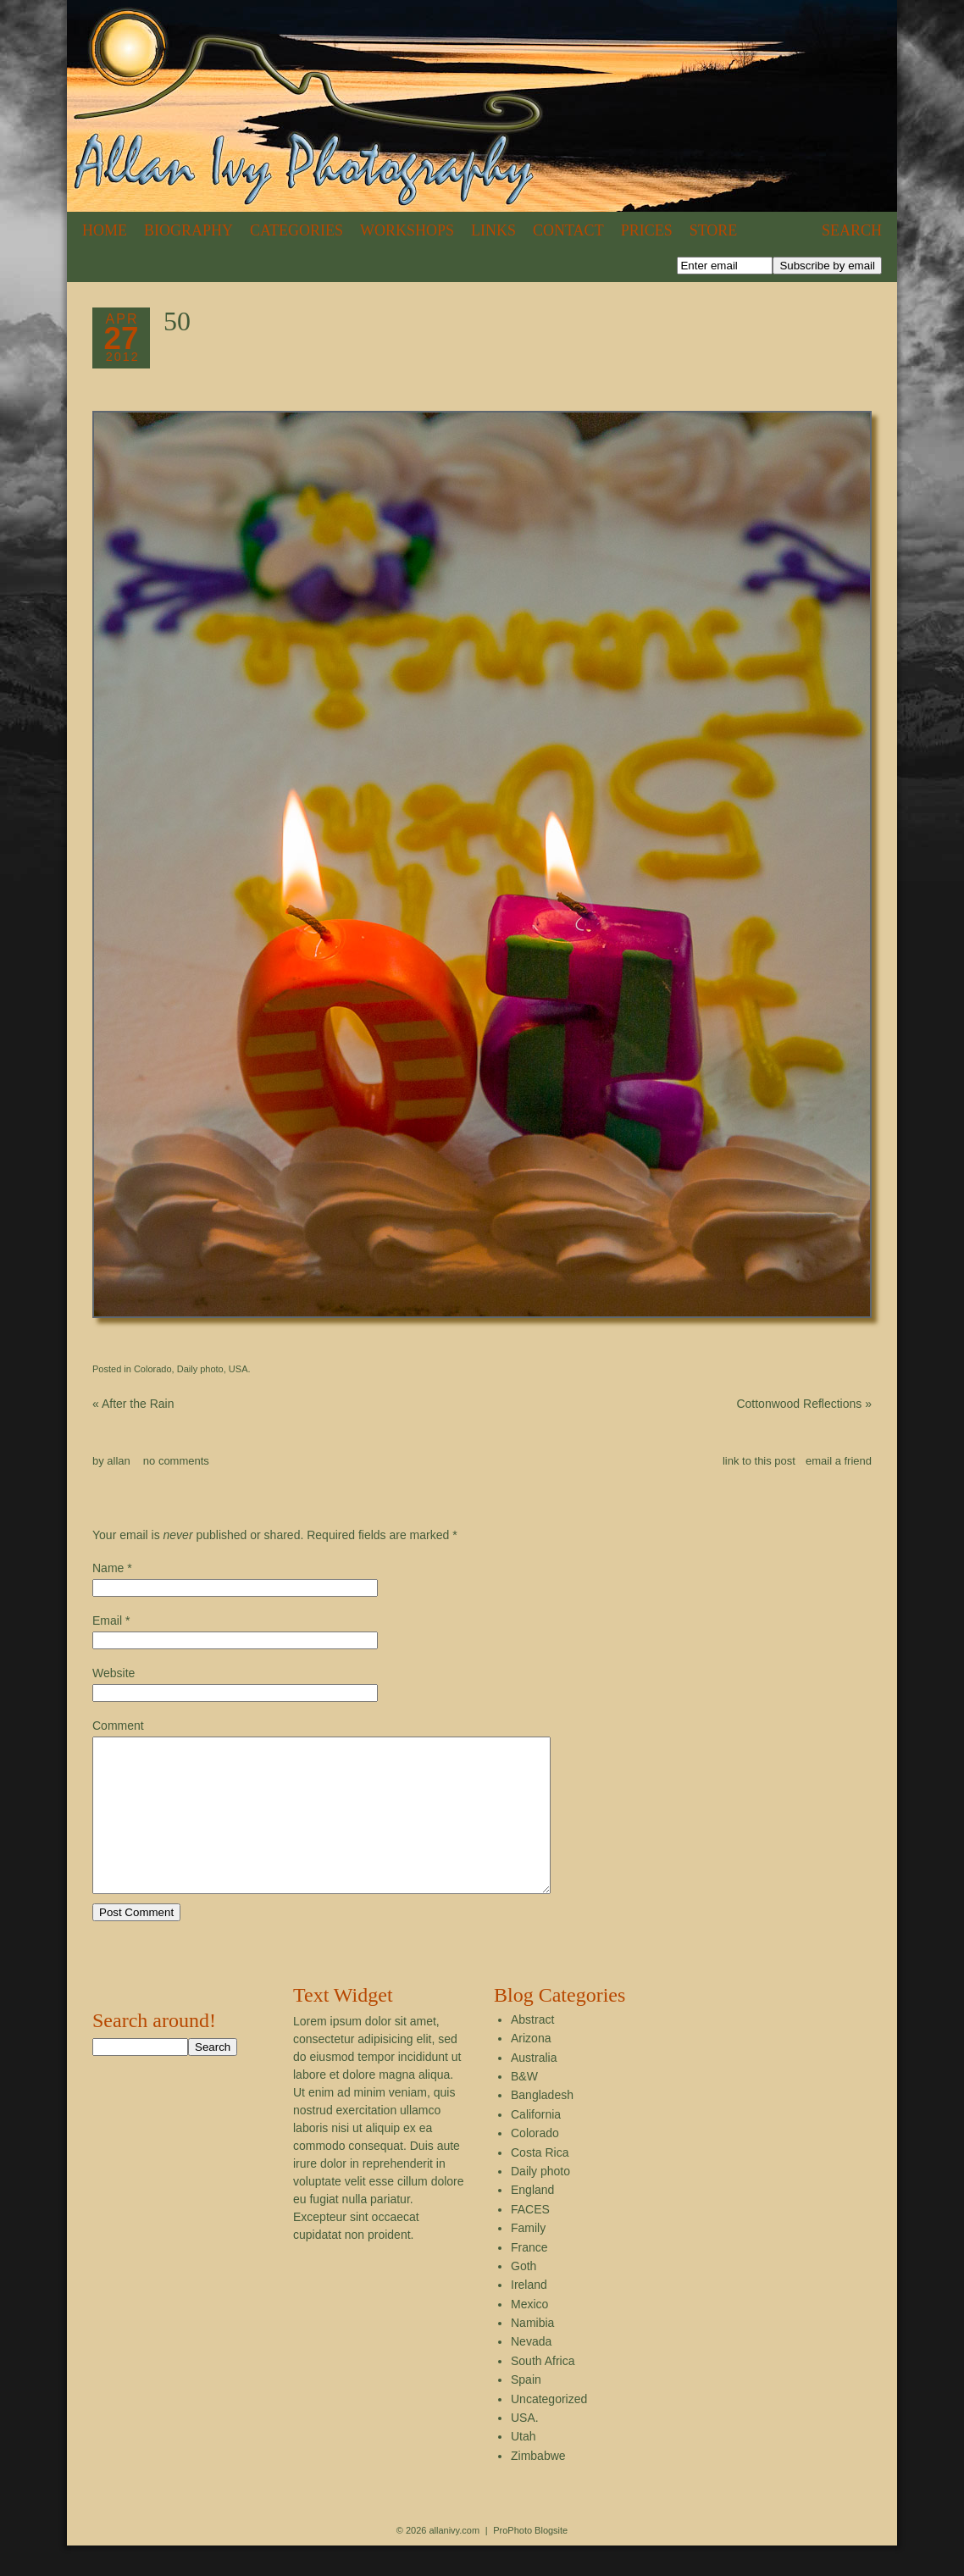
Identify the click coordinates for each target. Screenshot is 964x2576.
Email (107, 1620)
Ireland (529, 2315)
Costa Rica (539, 2183)
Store (714, 230)
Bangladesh (542, 2125)
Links (493, 230)
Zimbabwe (538, 2486)
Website (113, 1673)
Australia (534, 2088)
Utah (523, 2467)
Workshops (407, 230)
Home (104, 230)
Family (528, 2258)
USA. (240, 1369)
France (529, 2278)
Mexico (529, 2334)
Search (852, 230)
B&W (524, 2106)
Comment (118, 1725)
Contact (568, 230)
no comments (176, 1460)
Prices (647, 230)
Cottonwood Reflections (804, 1403)
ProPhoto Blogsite (530, 2561)
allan (118, 1460)
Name (108, 1568)
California (536, 2145)
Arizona (531, 2068)
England (532, 2220)
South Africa (543, 2391)
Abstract (532, 2050)
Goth (523, 2296)
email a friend (839, 1460)
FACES (530, 2239)
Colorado (153, 1369)
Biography (188, 230)
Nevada (531, 2372)
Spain (526, 2410)
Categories (296, 230)
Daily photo (200, 1369)
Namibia (532, 2353)
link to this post (759, 1460)
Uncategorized (549, 2429)
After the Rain (133, 1403)
